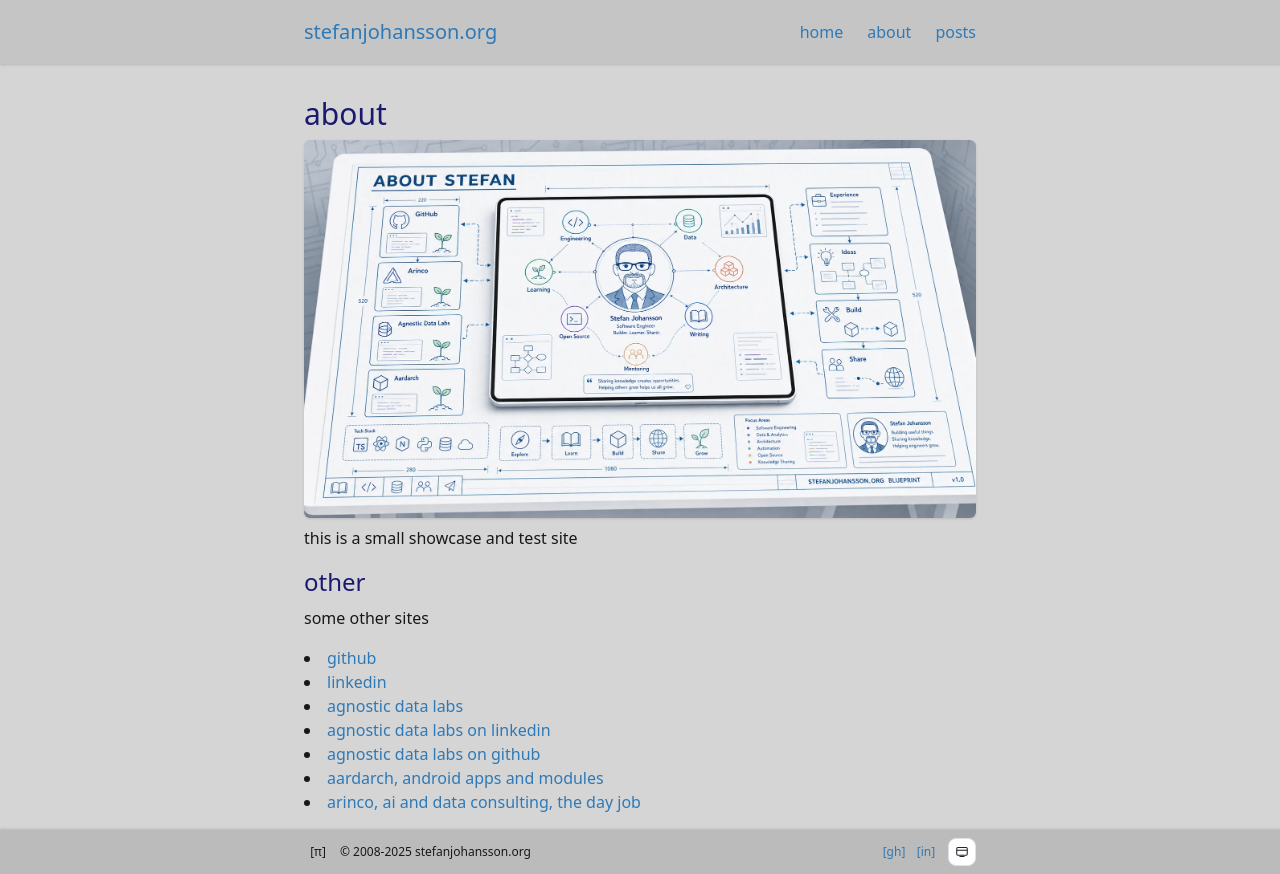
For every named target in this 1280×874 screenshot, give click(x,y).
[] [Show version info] (318, 852)
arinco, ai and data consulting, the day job (484, 802)
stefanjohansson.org (400, 31)
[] (894, 852)
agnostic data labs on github (433, 754)
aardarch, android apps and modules (465, 778)
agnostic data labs (395, 706)
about (889, 32)
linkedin (357, 682)
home (822, 32)
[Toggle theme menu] (962, 852)
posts (955, 32)
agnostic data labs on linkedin (439, 730)
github (351, 658)
